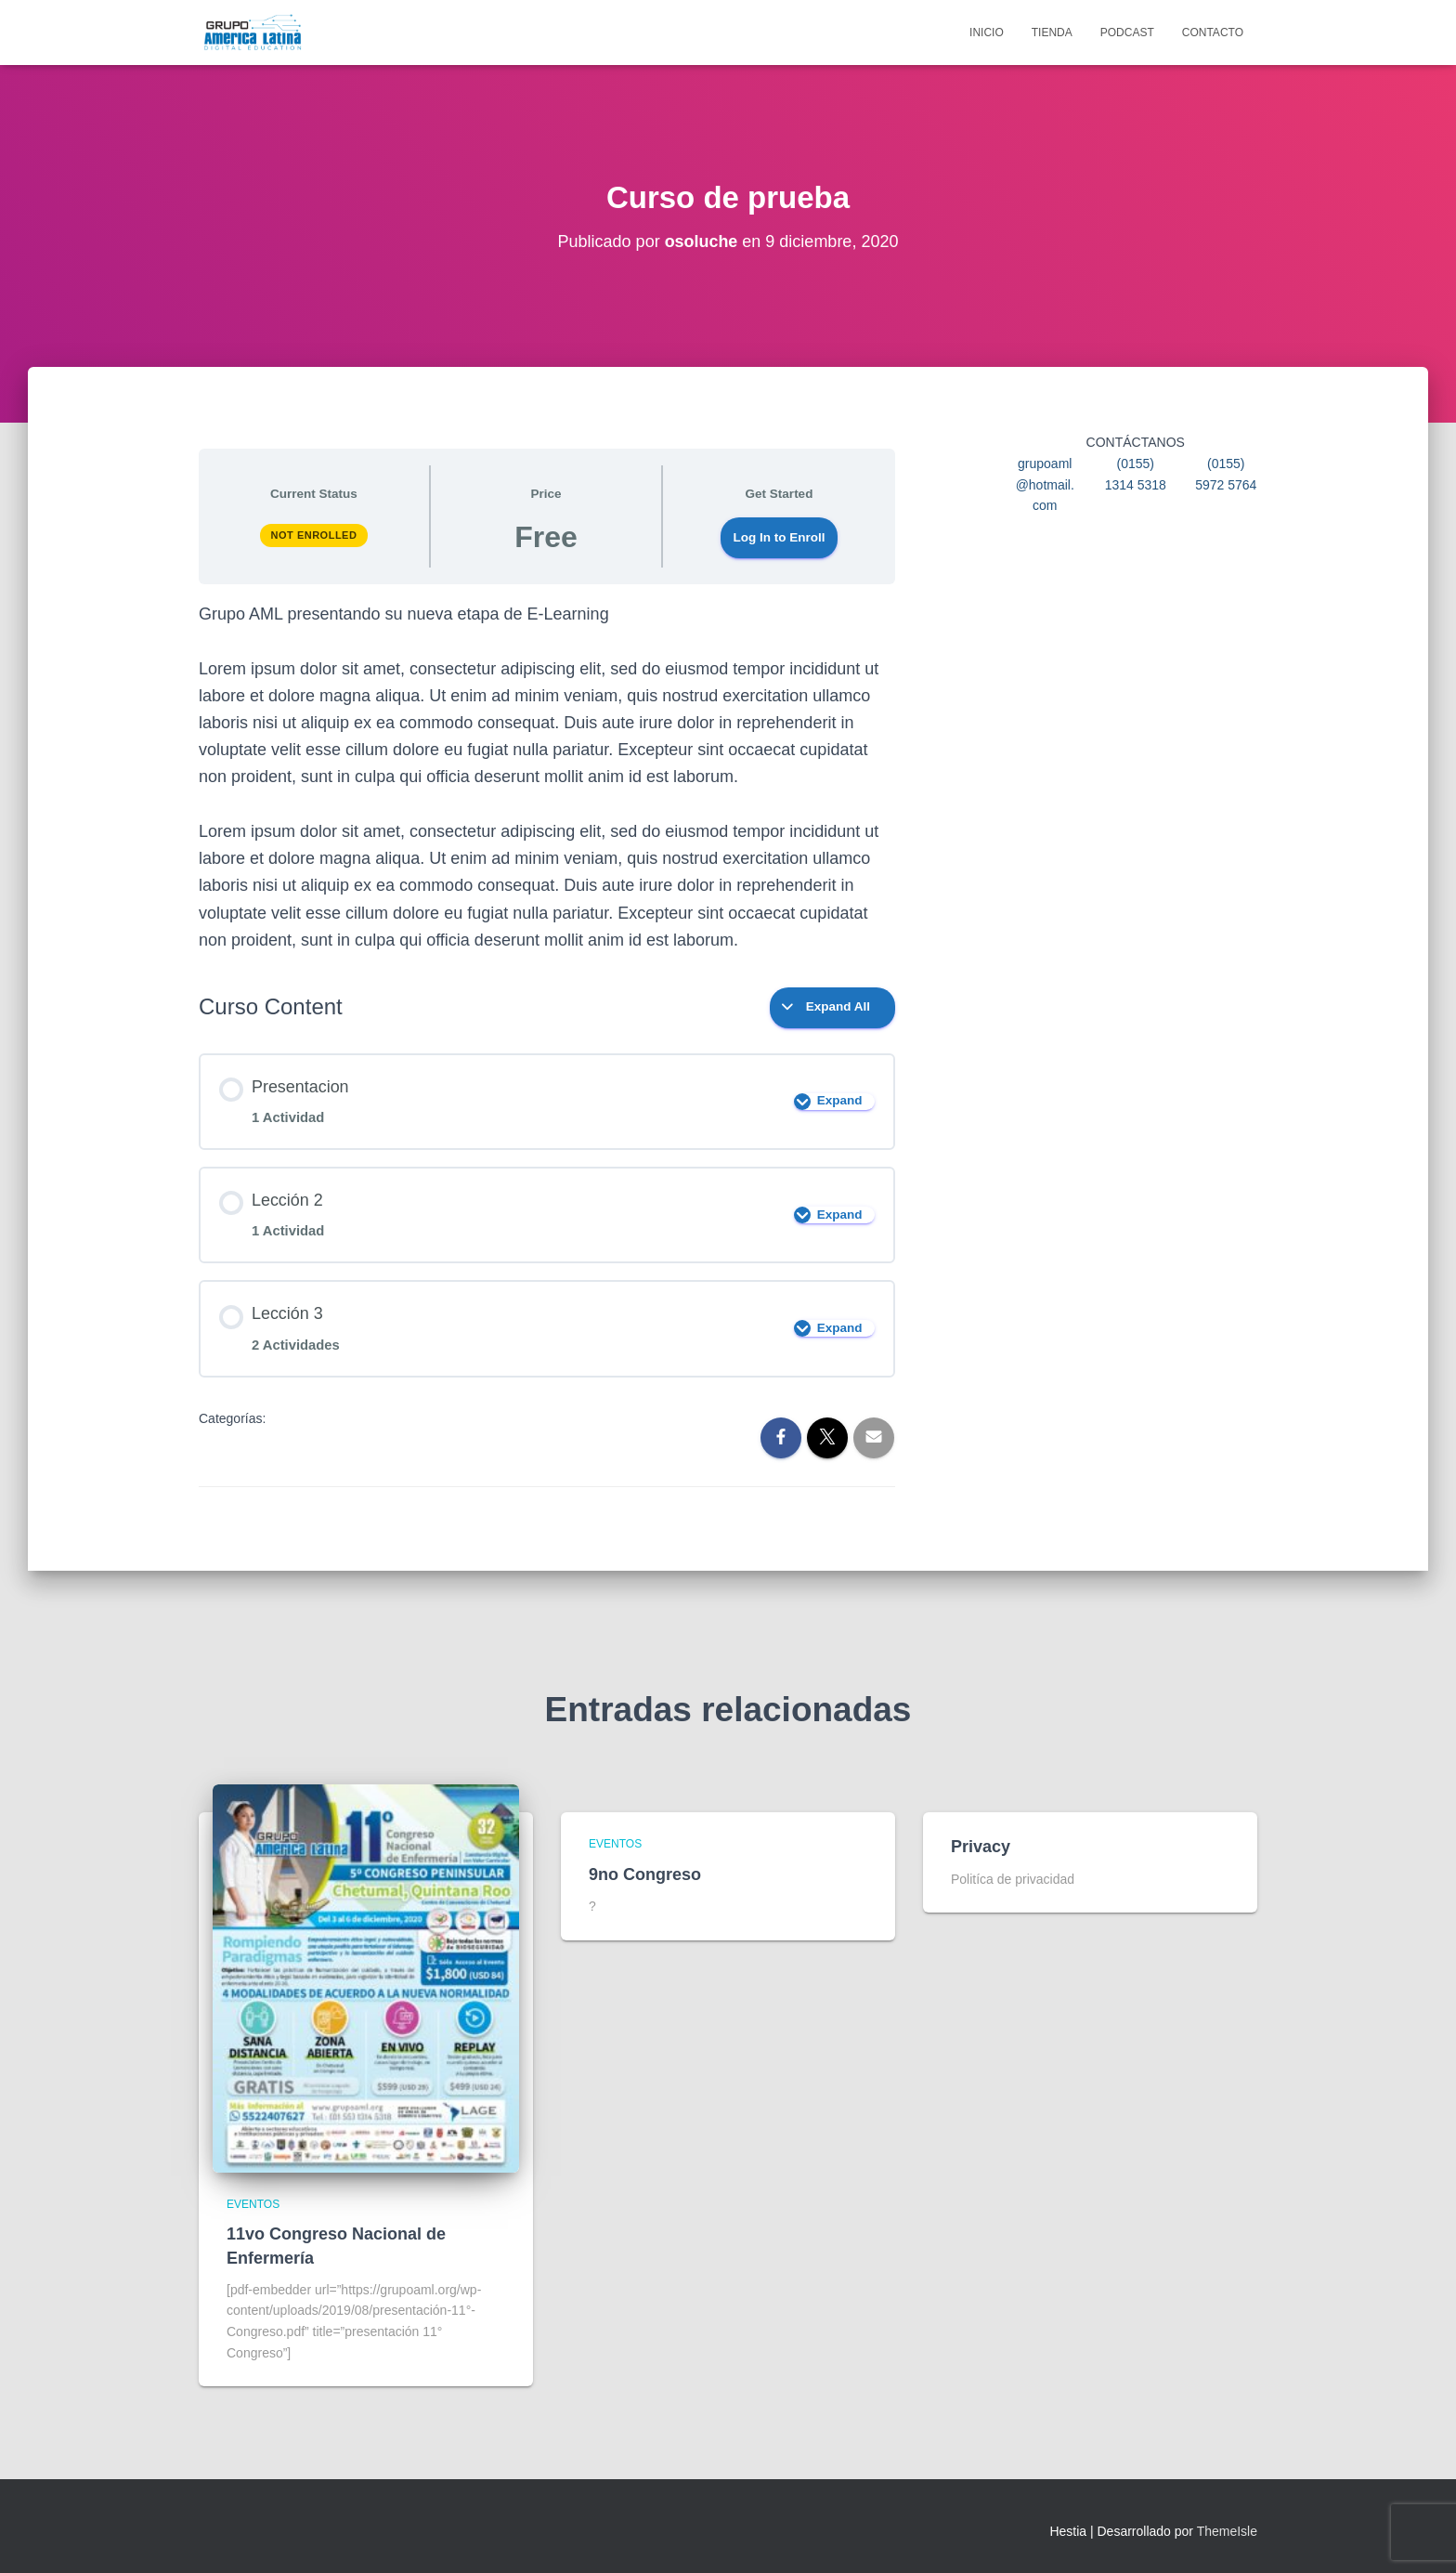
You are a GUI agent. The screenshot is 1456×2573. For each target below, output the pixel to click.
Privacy (980, 1846)
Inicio (986, 32)
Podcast (1127, 32)
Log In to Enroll (780, 537)
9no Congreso (645, 1874)
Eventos (253, 2204)
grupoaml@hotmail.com (1045, 484)
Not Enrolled (314, 535)
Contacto (1212, 32)
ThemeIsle (1227, 2531)
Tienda (1052, 32)
